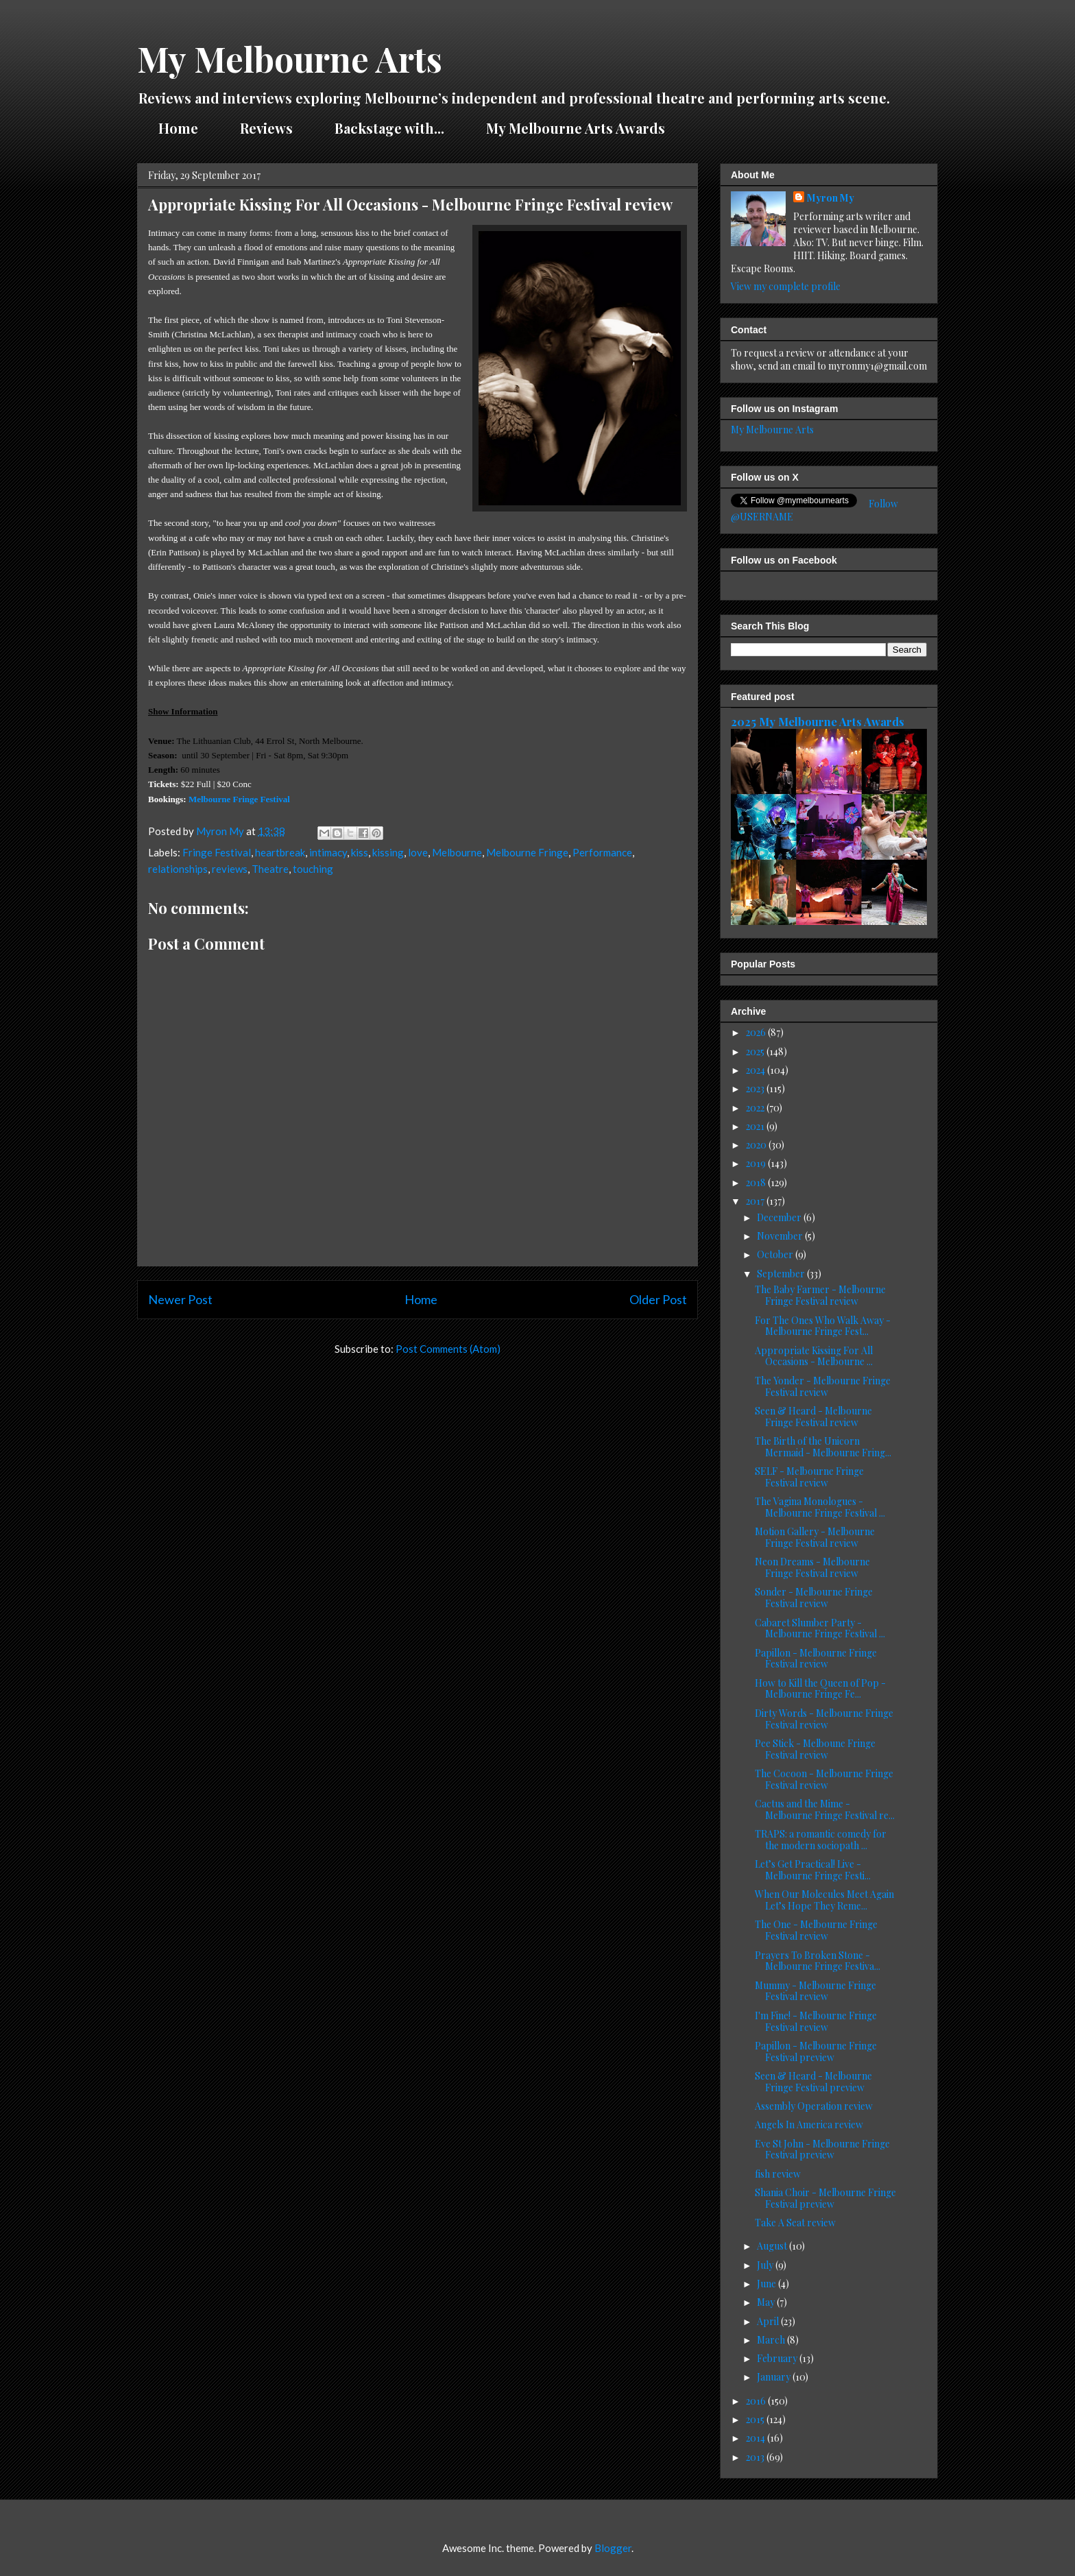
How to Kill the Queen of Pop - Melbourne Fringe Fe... (820, 1688)
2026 (757, 1032)
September (782, 1273)
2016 (757, 2400)
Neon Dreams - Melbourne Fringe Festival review (812, 1567)
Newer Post (180, 1299)
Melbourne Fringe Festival (239, 799)
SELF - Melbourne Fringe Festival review (809, 1477)
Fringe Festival (216, 852)
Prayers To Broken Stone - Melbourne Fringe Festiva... (817, 1961)
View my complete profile (786, 286)
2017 (756, 1200)
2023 (756, 1088)
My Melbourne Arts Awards (575, 128)
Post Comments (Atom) (448, 1349)
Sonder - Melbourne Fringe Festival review (814, 1597)
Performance (602, 852)
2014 (756, 2437)
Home (178, 128)
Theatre (270, 869)
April (769, 2321)
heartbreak (280, 852)
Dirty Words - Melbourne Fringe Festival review (824, 1719)
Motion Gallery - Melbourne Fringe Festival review (815, 1537)
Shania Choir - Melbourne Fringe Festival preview (825, 2198)
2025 (756, 1051)
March (772, 2339)
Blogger (612, 2548)
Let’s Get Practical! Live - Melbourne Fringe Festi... (813, 1869)
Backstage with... (389, 128)
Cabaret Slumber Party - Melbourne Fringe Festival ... (820, 1628)
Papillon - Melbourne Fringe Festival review (816, 1658)
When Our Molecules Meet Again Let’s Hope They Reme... (824, 1900)
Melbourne (457, 852)
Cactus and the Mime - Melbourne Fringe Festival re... (825, 1809)
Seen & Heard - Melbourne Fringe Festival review (813, 1416)
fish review (778, 2173)
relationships (178, 869)
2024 (756, 1069)
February (778, 2358)
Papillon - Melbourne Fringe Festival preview (816, 2051)
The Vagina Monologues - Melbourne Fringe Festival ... (820, 1507)
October (776, 1254)
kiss (359, 852)
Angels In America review (809, 2124)
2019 (757, 1163)
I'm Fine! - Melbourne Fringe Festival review (816, 2021)
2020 (757, 1144)
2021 (756, 1126)
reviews (229, 869)
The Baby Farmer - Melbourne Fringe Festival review (820, 1295)
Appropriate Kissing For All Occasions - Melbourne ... (814, 1356)
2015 (756, 2419)
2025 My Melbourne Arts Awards (817, 721)
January (775, 2376)
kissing (388, 852)
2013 (756, 2457)
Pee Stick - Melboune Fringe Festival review (815, 1749)
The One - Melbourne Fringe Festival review (816, 1930)
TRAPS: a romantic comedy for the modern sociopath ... (820, 1839)
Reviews (266, 128)
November (781, 1235)
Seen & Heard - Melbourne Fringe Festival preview (813, 2081)
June (767, 2283)
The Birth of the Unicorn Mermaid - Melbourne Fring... (823, 1446)
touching (313, 869)
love (418, 852)
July (766, 2265)
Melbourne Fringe (527, 852)
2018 (757, 1182)
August (773, 2245)
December (780, 1217)
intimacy (328, 852)
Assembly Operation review (814, 2105)
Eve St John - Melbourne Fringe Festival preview (822, 2149)
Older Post (658, 1299)
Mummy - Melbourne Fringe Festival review (815, 1991)
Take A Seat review (795, 2222)
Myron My (830, 197)
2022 (756, 1107)
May (767, 2302)
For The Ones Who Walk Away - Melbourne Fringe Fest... (823, 1326)
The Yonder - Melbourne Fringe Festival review (823, 1386)
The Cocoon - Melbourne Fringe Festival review (824, 1779)
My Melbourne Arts (289, 59)
